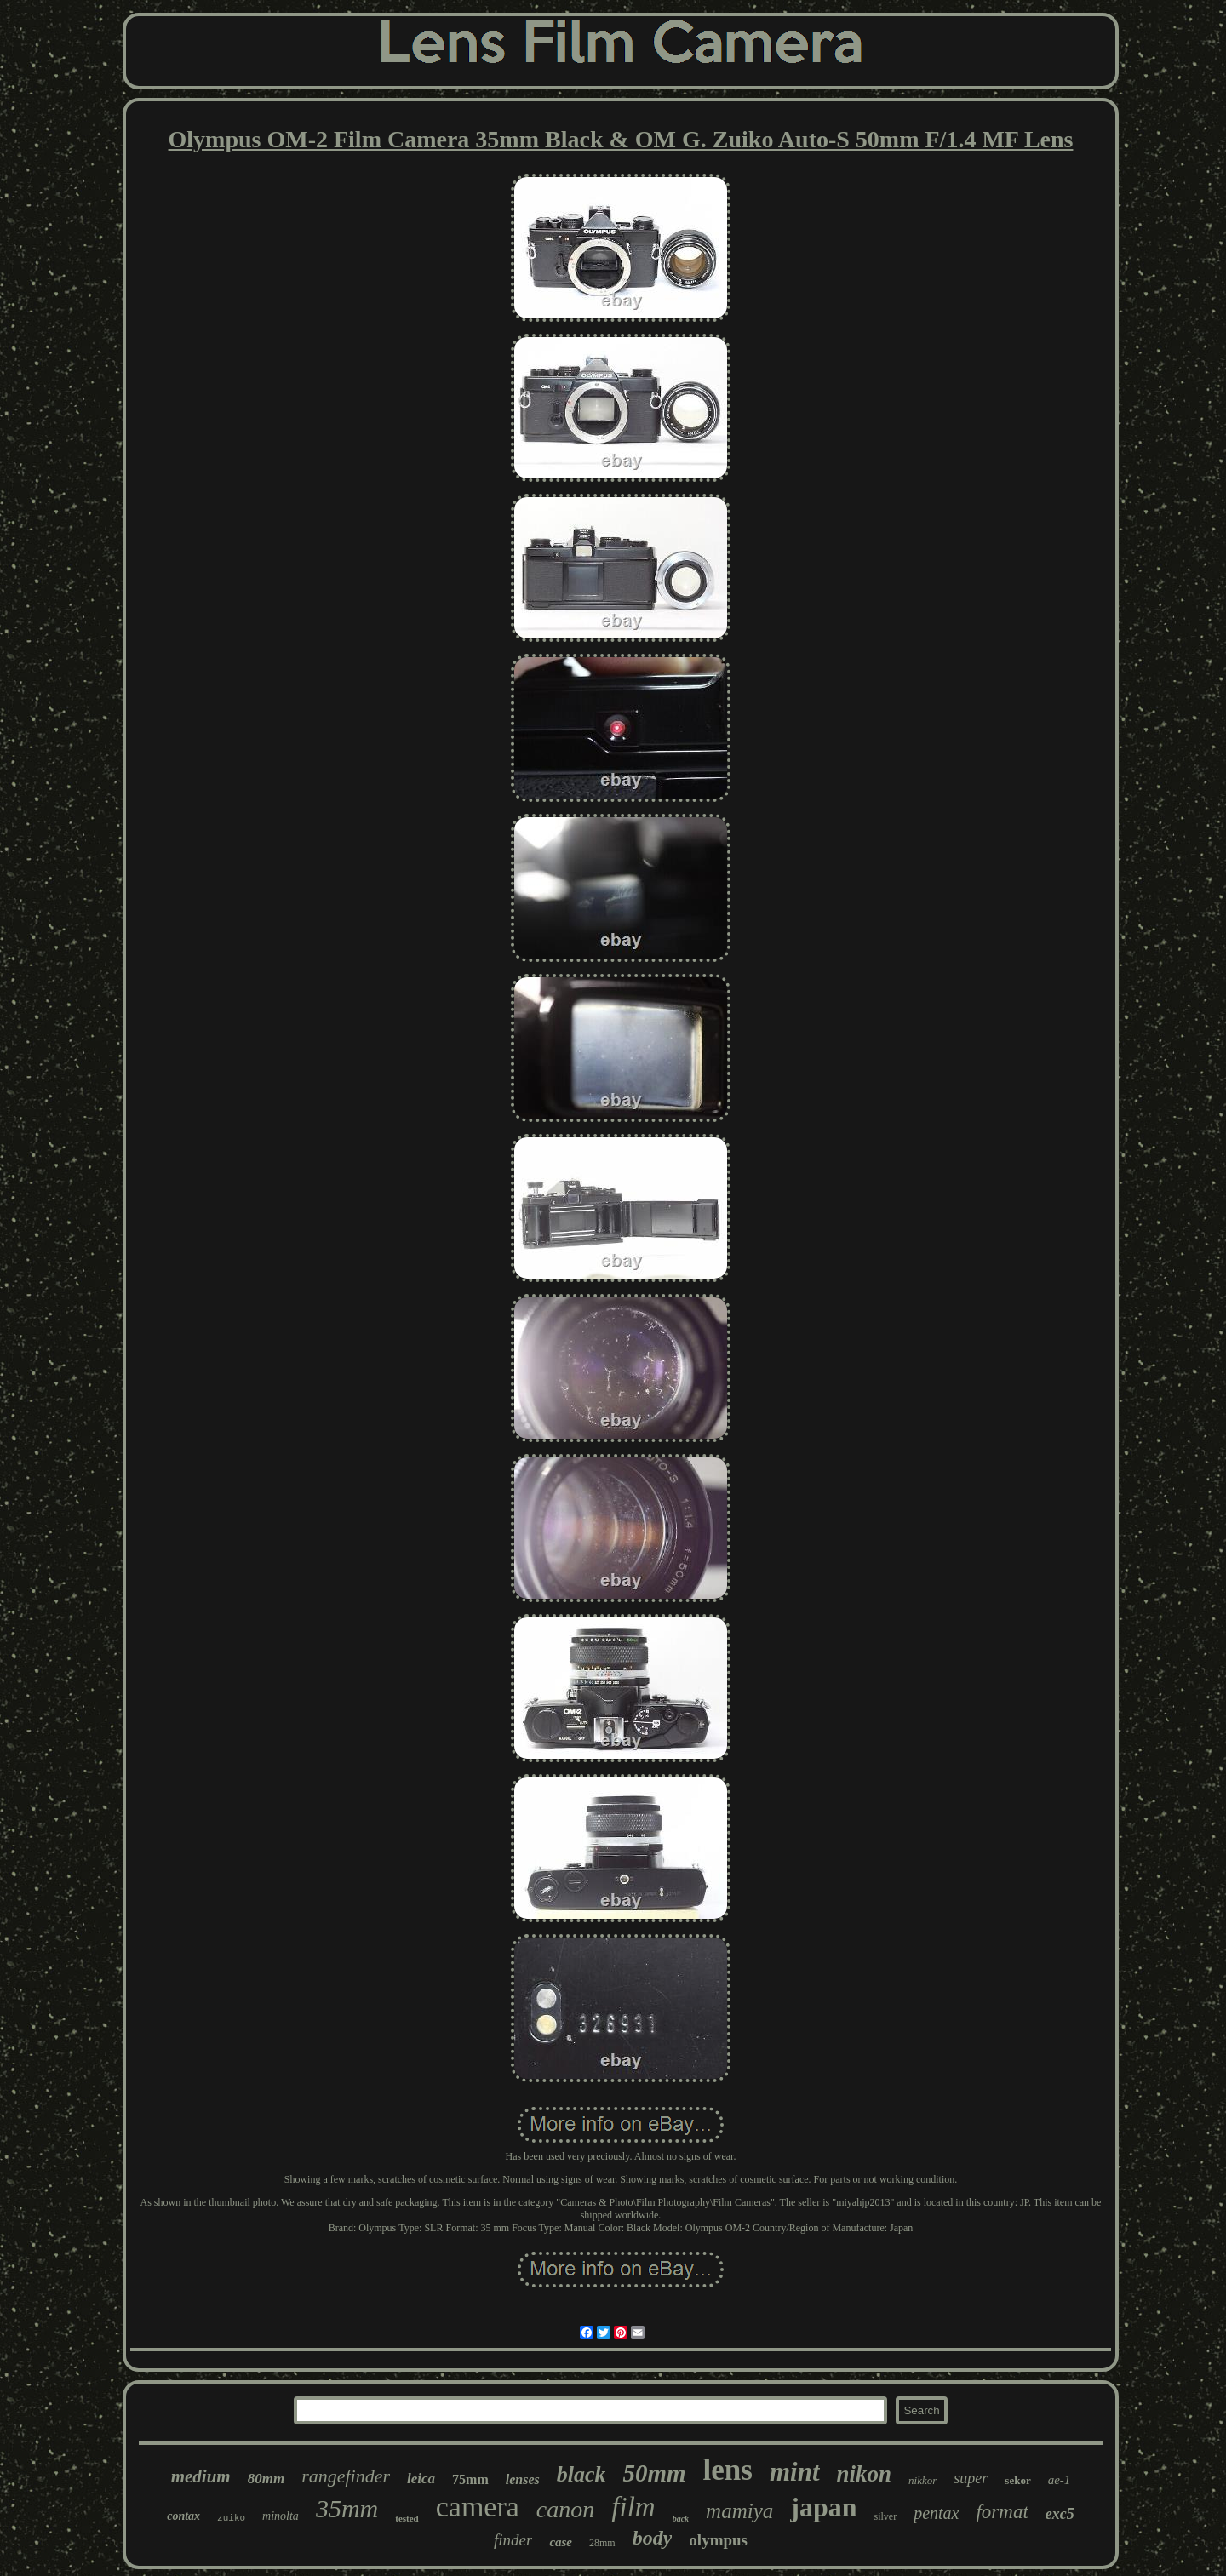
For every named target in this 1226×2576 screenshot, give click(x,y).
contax (183, 2516)
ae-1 (1059, 2480)
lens (728, 2470)
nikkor (922, 2480)
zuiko (231, 2518)
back (681, 2518)
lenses (523, 2479)
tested (407, 2518)
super (971, 2478)
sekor (1017, 2480)
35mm (347, 2508)
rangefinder (345, 2476)
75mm (470, 2479)
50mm (653, 2473)
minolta (280, 2516)
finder (513, 2540)
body (653, 2538)
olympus (718, 2540)
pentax (936, 2513)
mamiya (739, 2510)
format (1002, 2511)
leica (421, 2478)
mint (795, 2472)
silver (885, 2516)
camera (477, 2506)
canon (565, 2509)
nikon (864, 2474)
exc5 (1060, 2513)
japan (823, 2507)
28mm (602, 2543)
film (633, 2507)
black (581, 2474)
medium (201, 2476)
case (560, 2542)
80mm (266, 2478)
